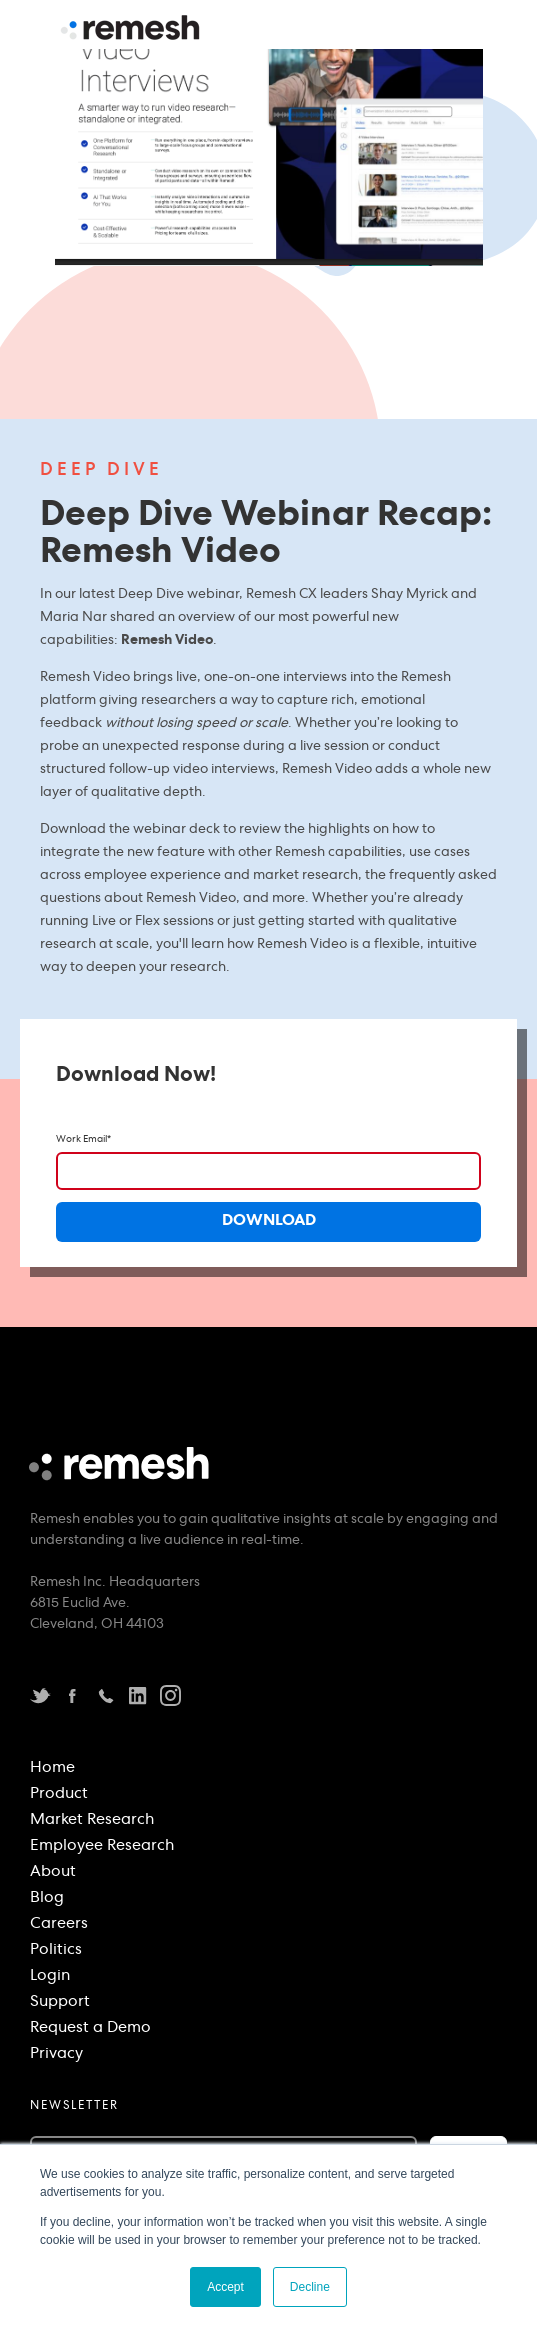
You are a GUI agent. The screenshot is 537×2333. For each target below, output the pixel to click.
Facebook (72, 1695)
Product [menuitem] (59, 1795)
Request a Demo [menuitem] (90, 2029)
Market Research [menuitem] (92, 1821)
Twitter (40, 1695)
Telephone (105, 1695)
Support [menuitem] (60, 2003)
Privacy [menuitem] (56, 2055)
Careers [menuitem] (59, 1925)
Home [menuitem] (52, 1769)
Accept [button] (225, 2287)
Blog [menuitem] (47, 1899)
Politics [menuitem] (56, 1951)
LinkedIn (137, 1695)
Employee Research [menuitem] (102, 1847)
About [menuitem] (53, 1873)
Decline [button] (310, 2287)
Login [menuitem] (50, 1977)
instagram (170, 1695)
